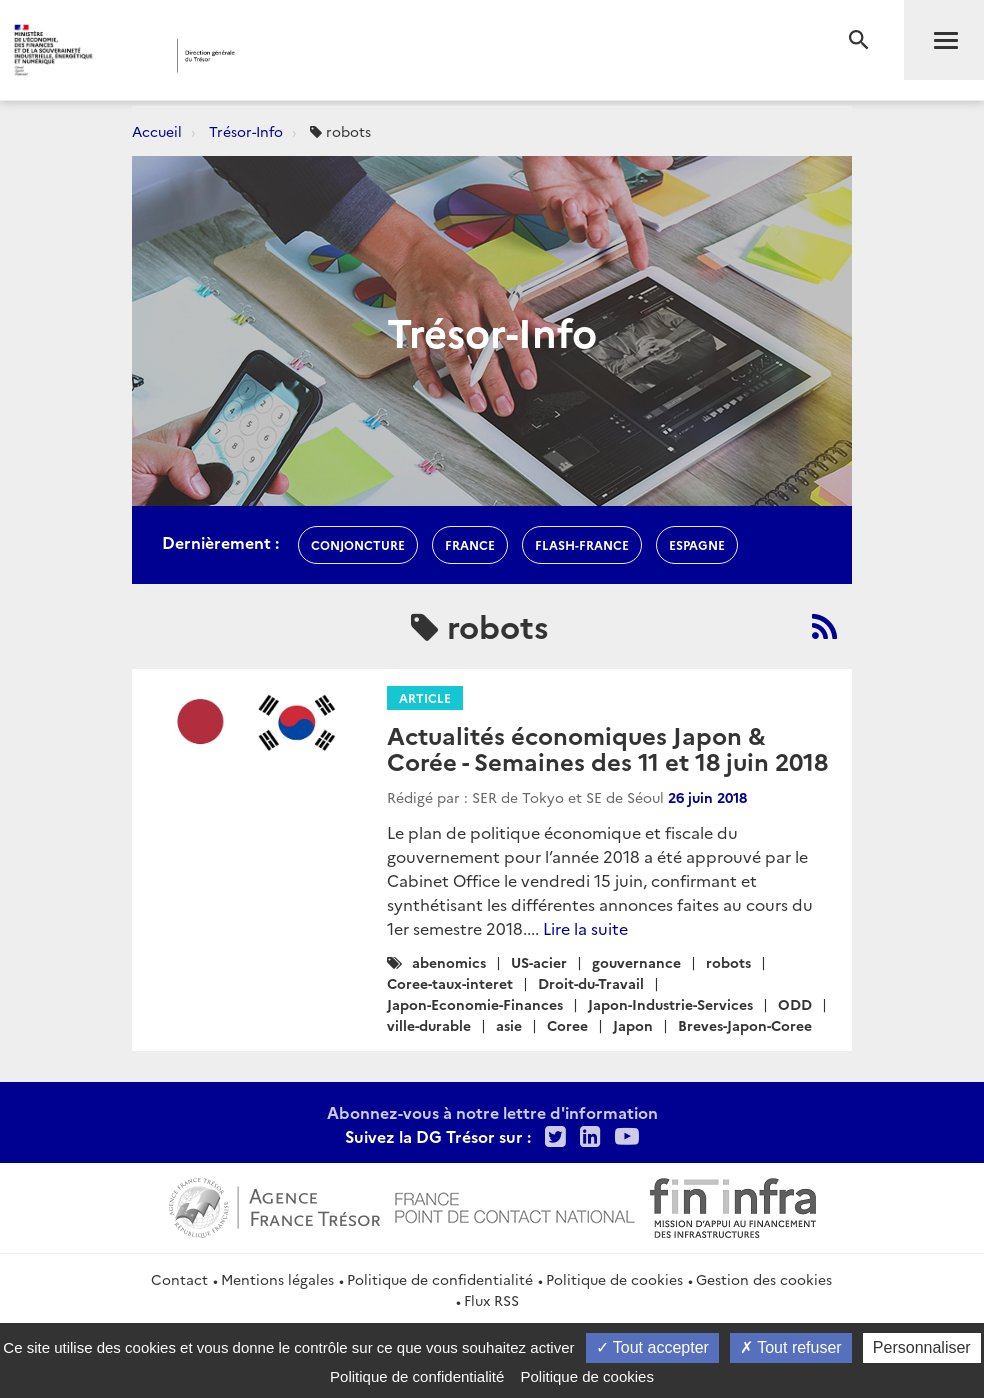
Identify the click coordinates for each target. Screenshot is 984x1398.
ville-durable (429, 1025)
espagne (697, 544)
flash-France (582, 544)
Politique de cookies (614, 1279)
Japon (633, 1025)
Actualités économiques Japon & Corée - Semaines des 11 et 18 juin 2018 (607, 747)
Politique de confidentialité (440, 1279)
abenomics (449, 962)
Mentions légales (277, 1279)
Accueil (157, 131)
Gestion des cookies (764, 1279)
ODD (795, 1004)
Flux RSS (491, 1300)
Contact (179, 1279)
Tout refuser (791, 1347)
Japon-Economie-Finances (475, 1004)
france (470, 544)
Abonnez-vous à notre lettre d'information (492, 1112)
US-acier (539, 962)
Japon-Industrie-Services (670, 1004)
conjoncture (358, 544)
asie (509, 1025)
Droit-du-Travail (591, 983)
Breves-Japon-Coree (745, 1025)
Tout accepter (652, 1347)
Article (425, 697)
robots (728, 962)
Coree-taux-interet (450, 983)
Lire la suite (585, 928)
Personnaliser (922, 1347)
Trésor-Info (246, 131)
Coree (567, 1025)
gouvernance (636, 962)
